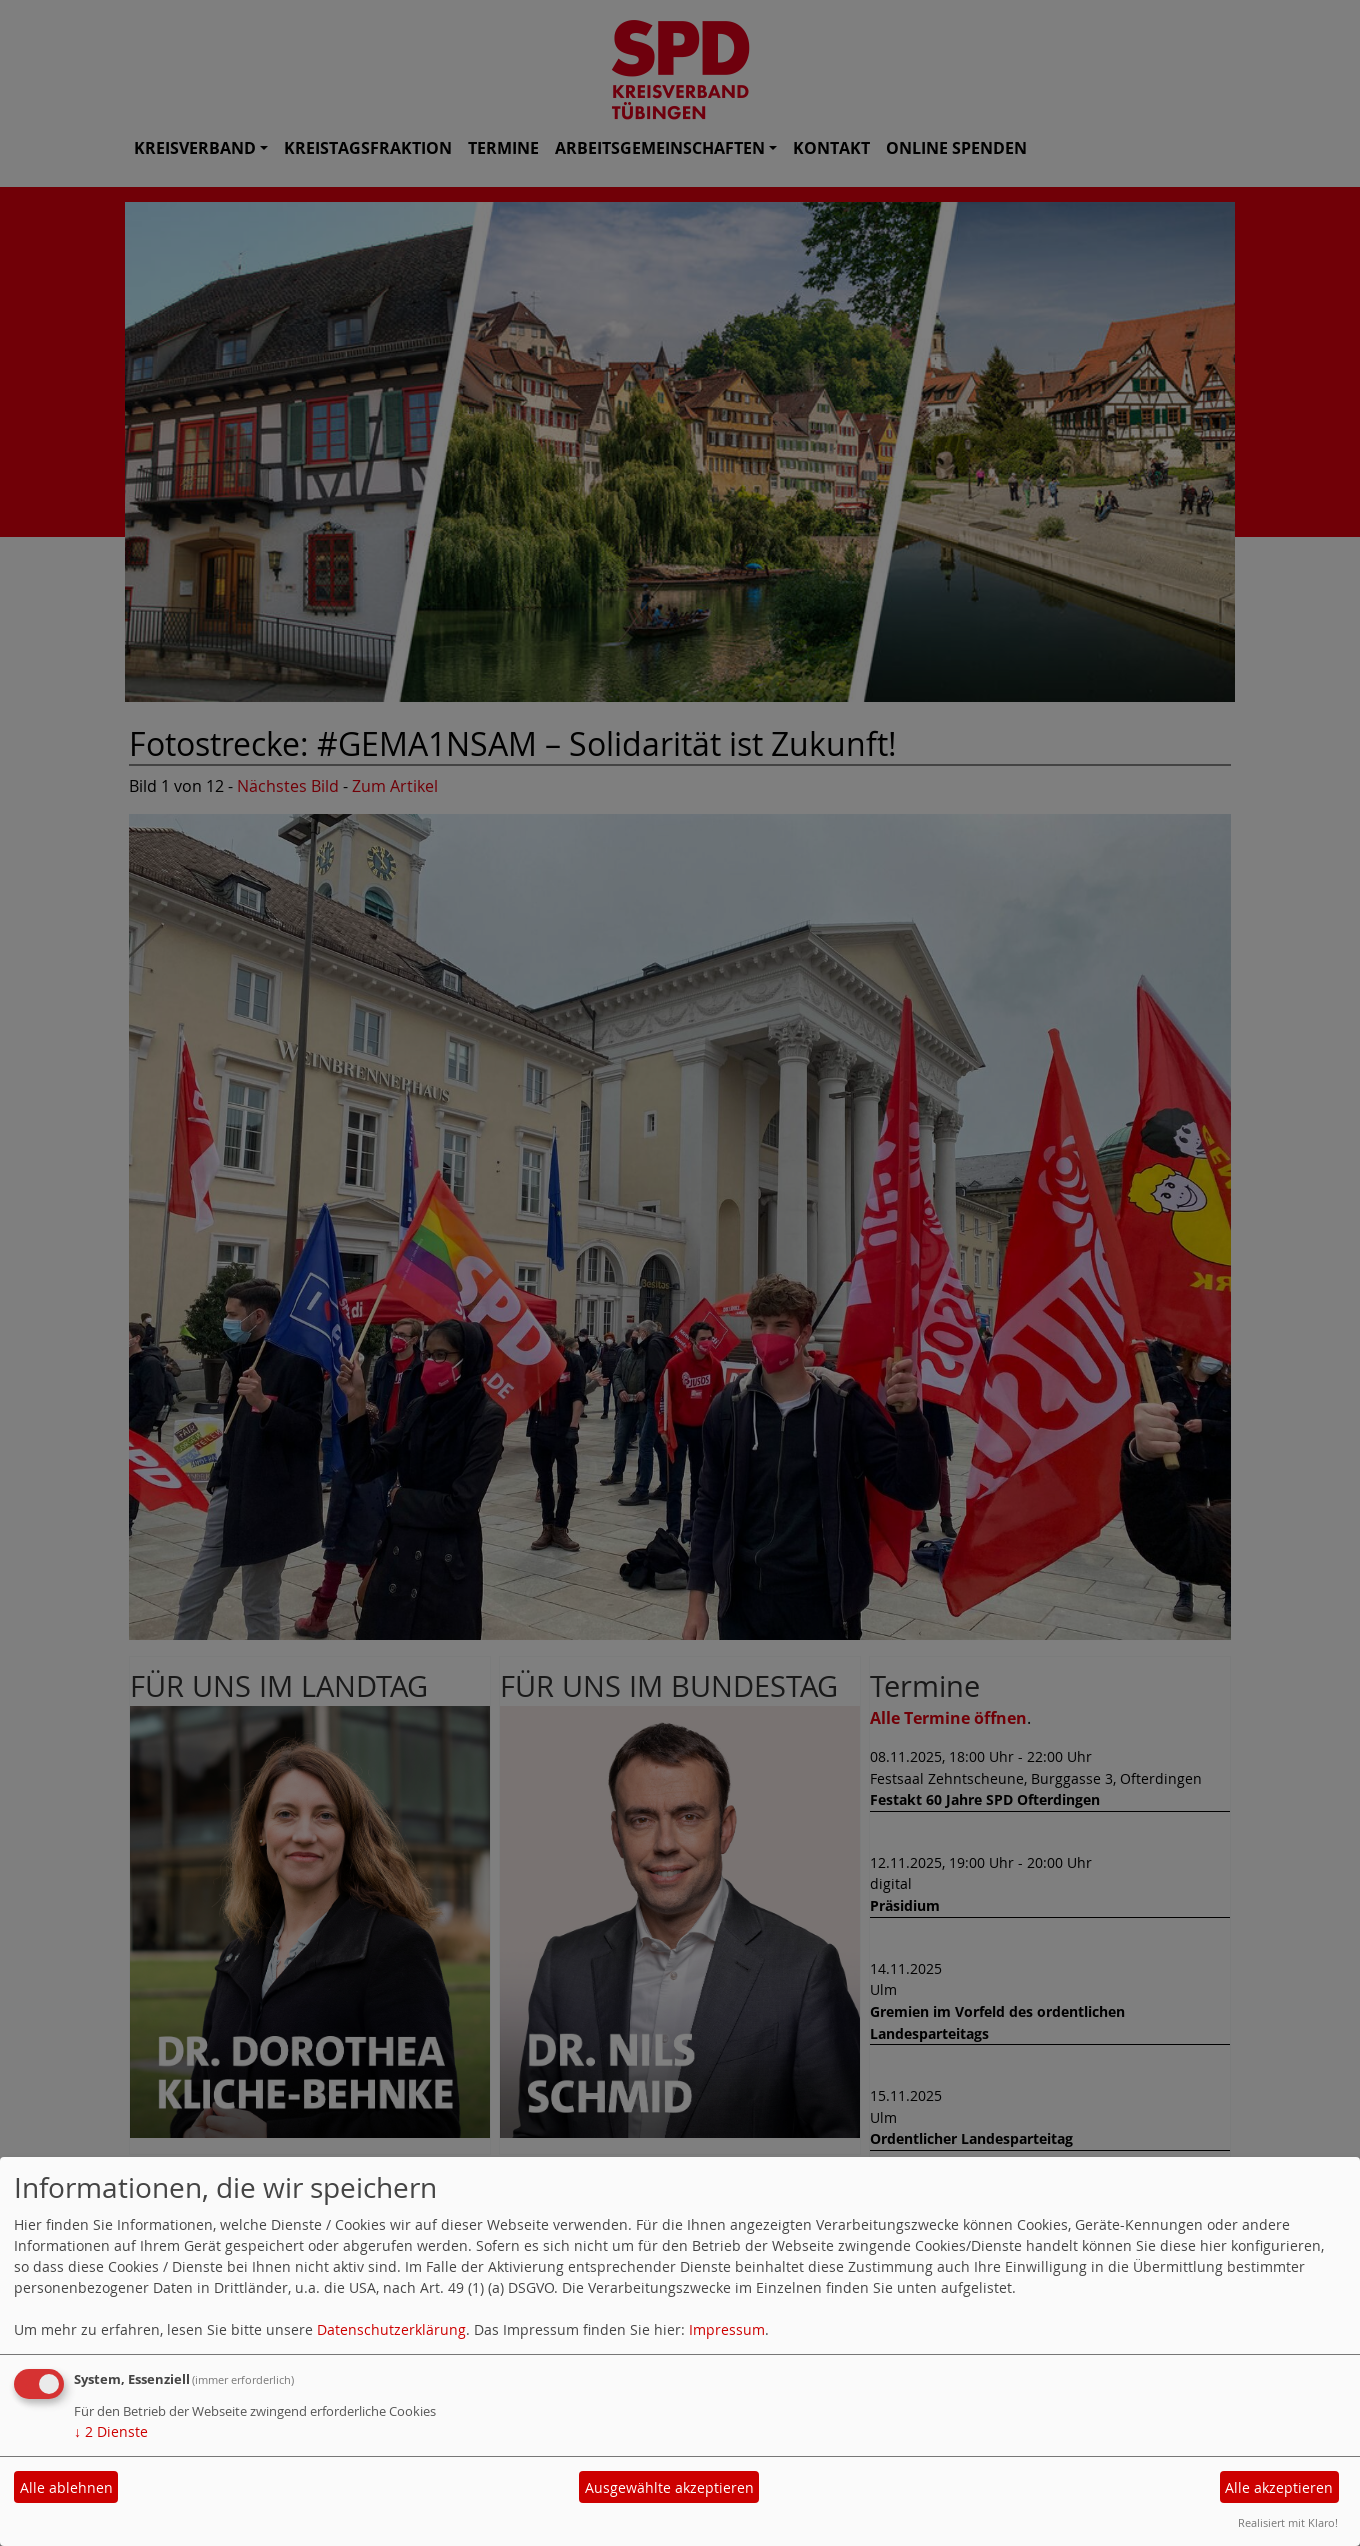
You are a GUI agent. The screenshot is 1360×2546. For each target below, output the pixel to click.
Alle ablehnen (66, 2487)
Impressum (727, 2329)
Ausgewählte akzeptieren (669, 2487)
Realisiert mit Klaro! (1288, 2522)
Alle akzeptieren (1279, 2487)
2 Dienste (111, 2431)
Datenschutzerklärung (391, 2329)
